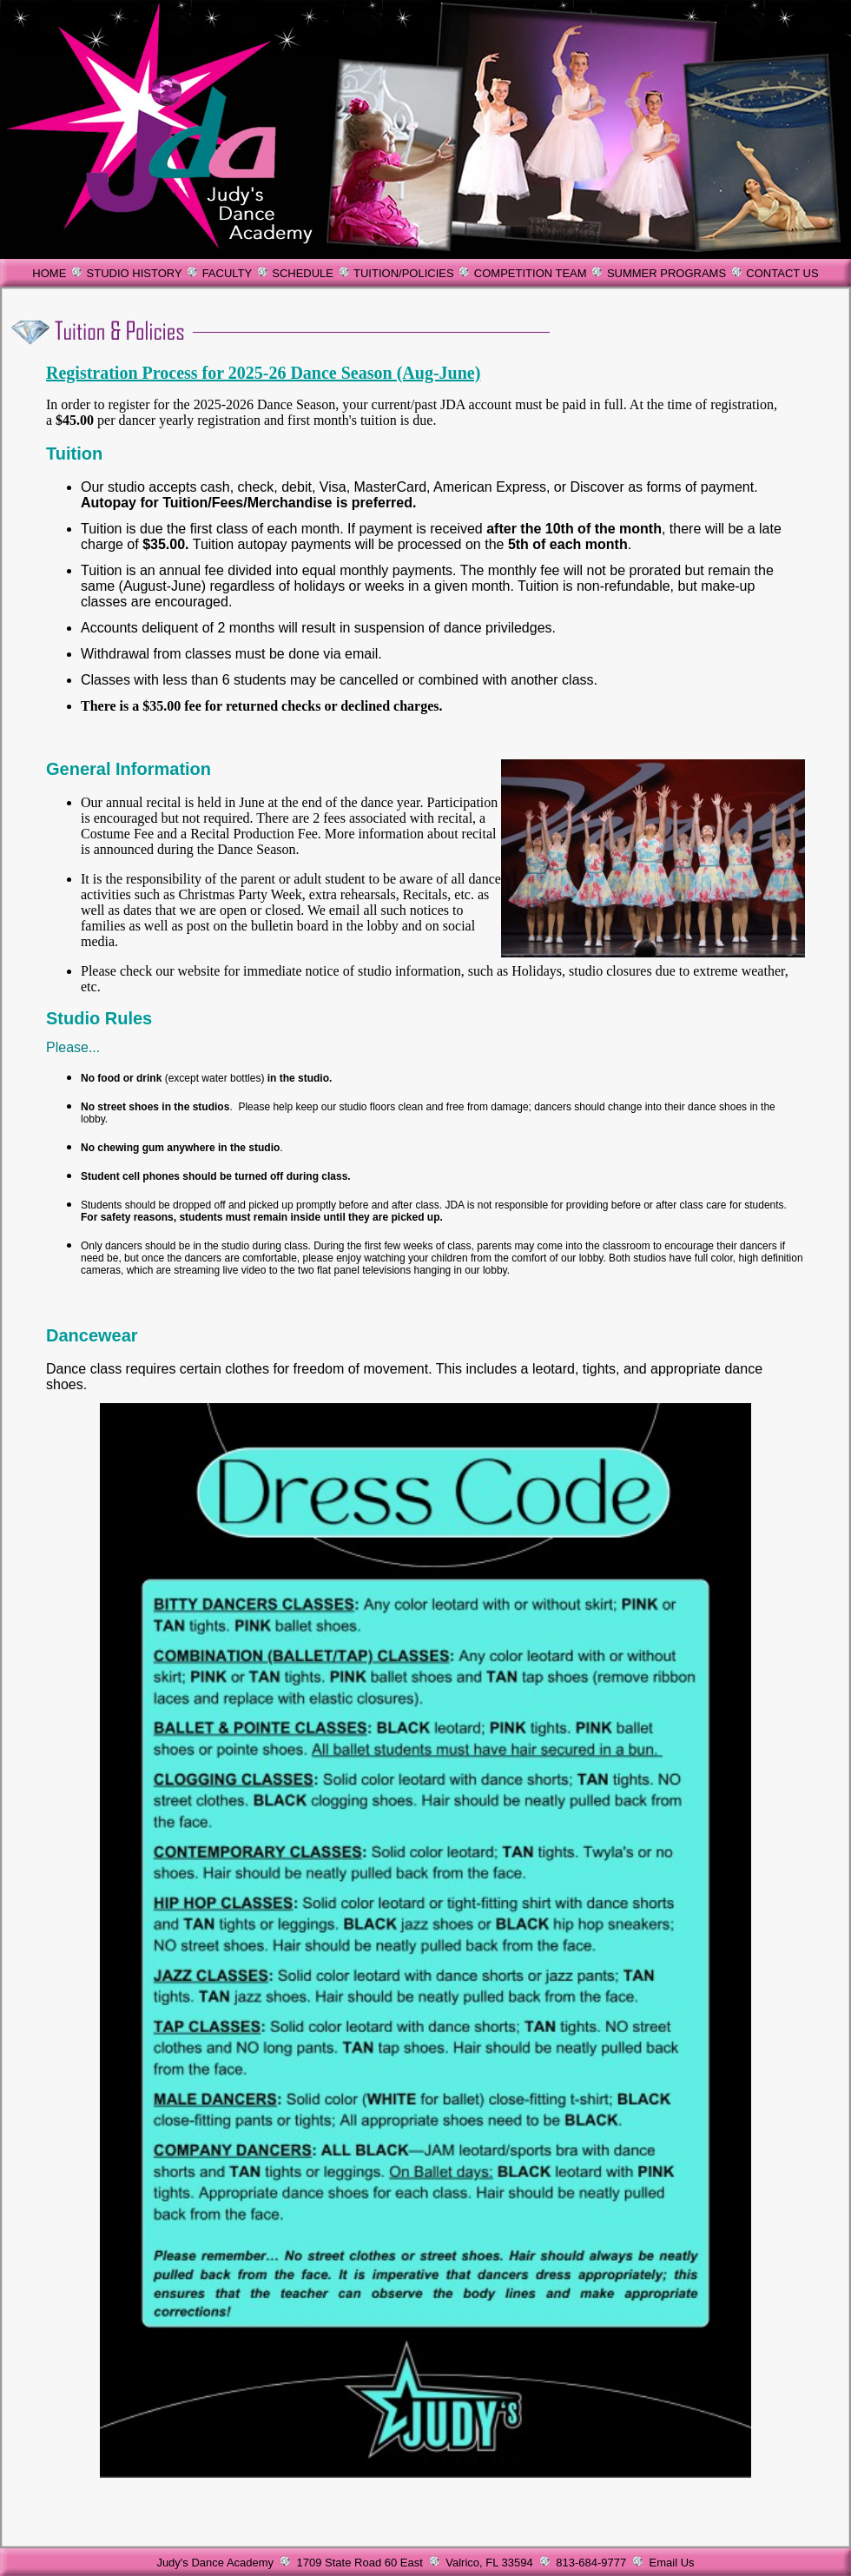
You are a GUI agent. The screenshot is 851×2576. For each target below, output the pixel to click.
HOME (49, 273)
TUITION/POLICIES (403, 273)
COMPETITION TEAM (530, 273)
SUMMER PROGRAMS (666, 273)
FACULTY (227, 273)
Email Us (672, 2562)
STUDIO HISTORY (134, 273)
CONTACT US (782, 273)
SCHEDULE (302, 273)
